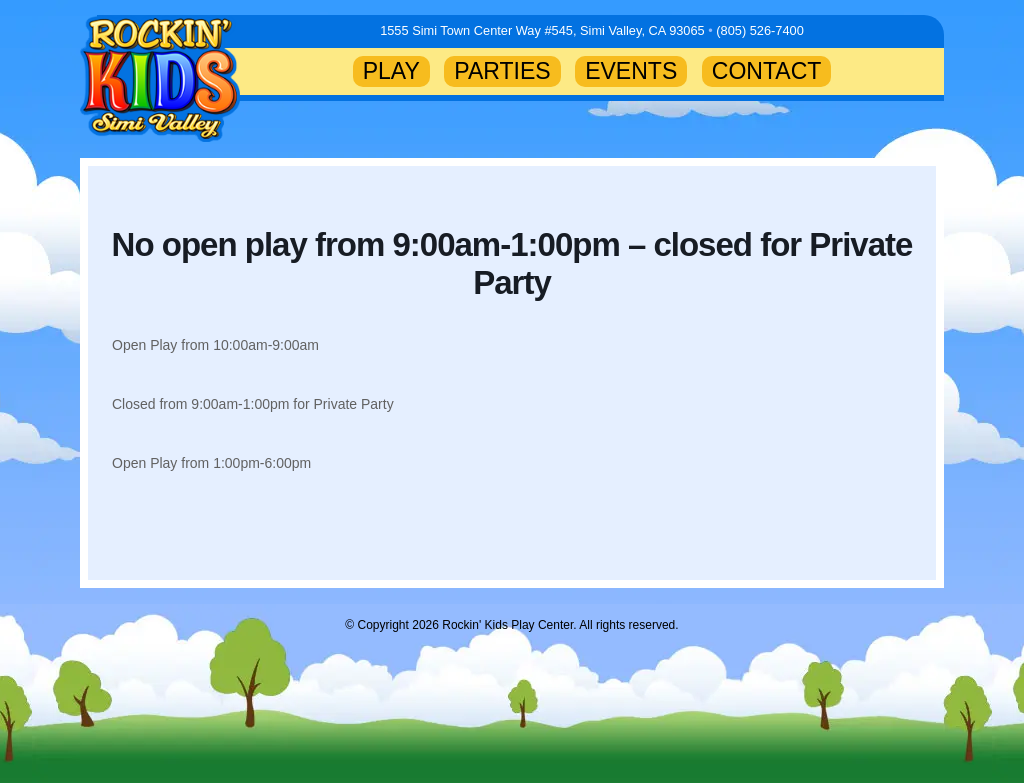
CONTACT (767, 71)
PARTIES (502, 71)
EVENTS (631, 71)
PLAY (391, 71)
